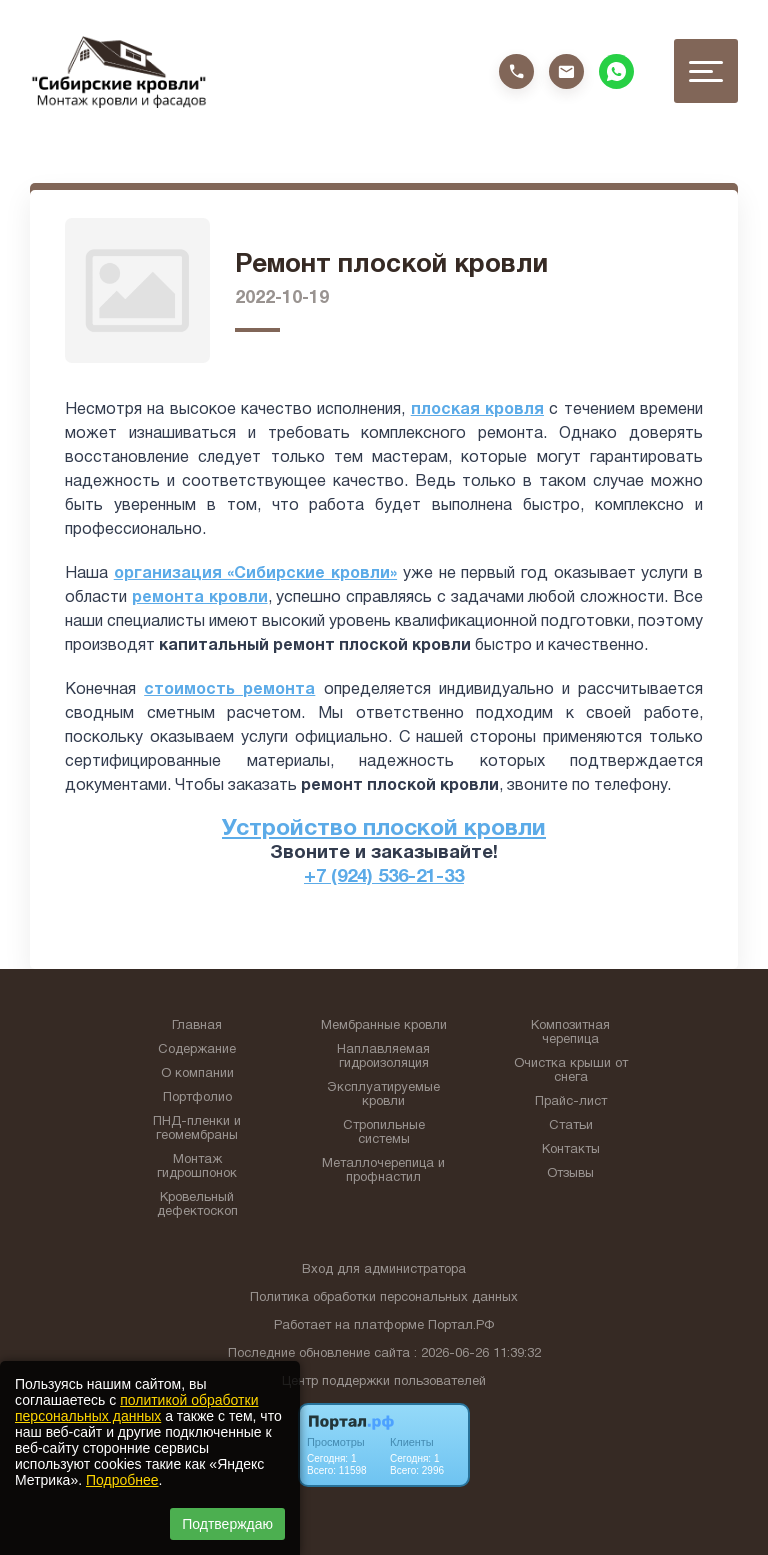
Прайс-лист (571, 1102)
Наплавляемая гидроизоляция (383, 1057)
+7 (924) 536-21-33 (384, 877)
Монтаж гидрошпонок (197, 1167)
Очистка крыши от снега (571, 1071)
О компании (197, 1074)
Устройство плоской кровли (384, 829)
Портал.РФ (461, 1326)
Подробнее (122, 1480)
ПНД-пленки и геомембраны (197, 1129)
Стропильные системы (384, 1133)
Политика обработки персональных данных (384, 1298)
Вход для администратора (384, 1270)
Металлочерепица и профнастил (383, 1171)
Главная (197, 1026)
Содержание (197, 1050)
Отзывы (570, 1174)
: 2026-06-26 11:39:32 (477, 1354)
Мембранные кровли (384, 1026)
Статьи (571, 1126)
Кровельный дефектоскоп (197, 1205)
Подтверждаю (227, 1524)
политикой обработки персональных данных (136, 1408)
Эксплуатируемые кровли (383, 1095)
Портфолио (197, 1098)
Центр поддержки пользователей (384, 1382)
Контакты (571, 1150)
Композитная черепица (570, 1033)
